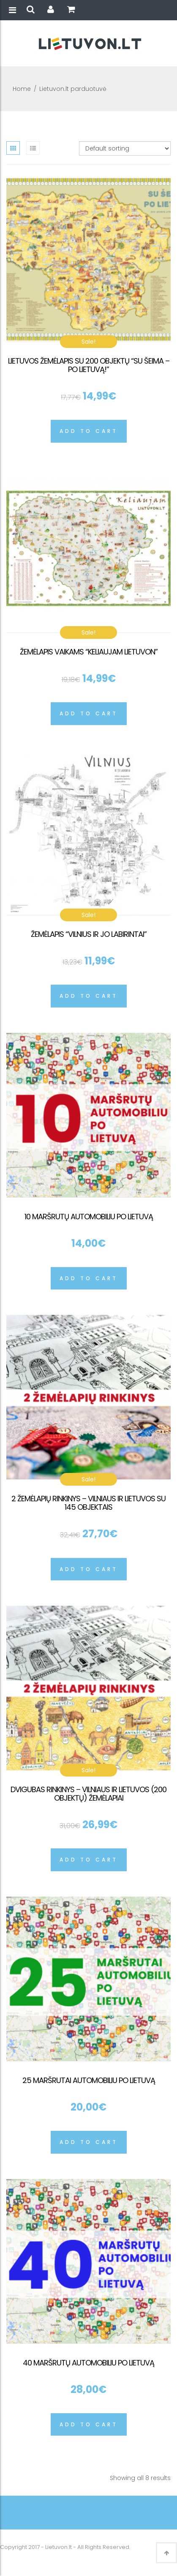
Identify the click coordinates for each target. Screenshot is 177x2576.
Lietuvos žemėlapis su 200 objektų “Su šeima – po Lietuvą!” (88, 365)
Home (22, 89)
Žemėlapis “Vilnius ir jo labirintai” (89, 934)
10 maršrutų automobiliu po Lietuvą (89, 1216)
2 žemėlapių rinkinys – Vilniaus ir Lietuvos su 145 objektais (88, 1502)
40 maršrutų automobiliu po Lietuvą (88, 2362)
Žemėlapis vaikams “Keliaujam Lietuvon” (89, 651)
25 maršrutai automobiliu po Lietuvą (88, 2080)
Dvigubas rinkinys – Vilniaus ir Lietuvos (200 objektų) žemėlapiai (88, 1793)
